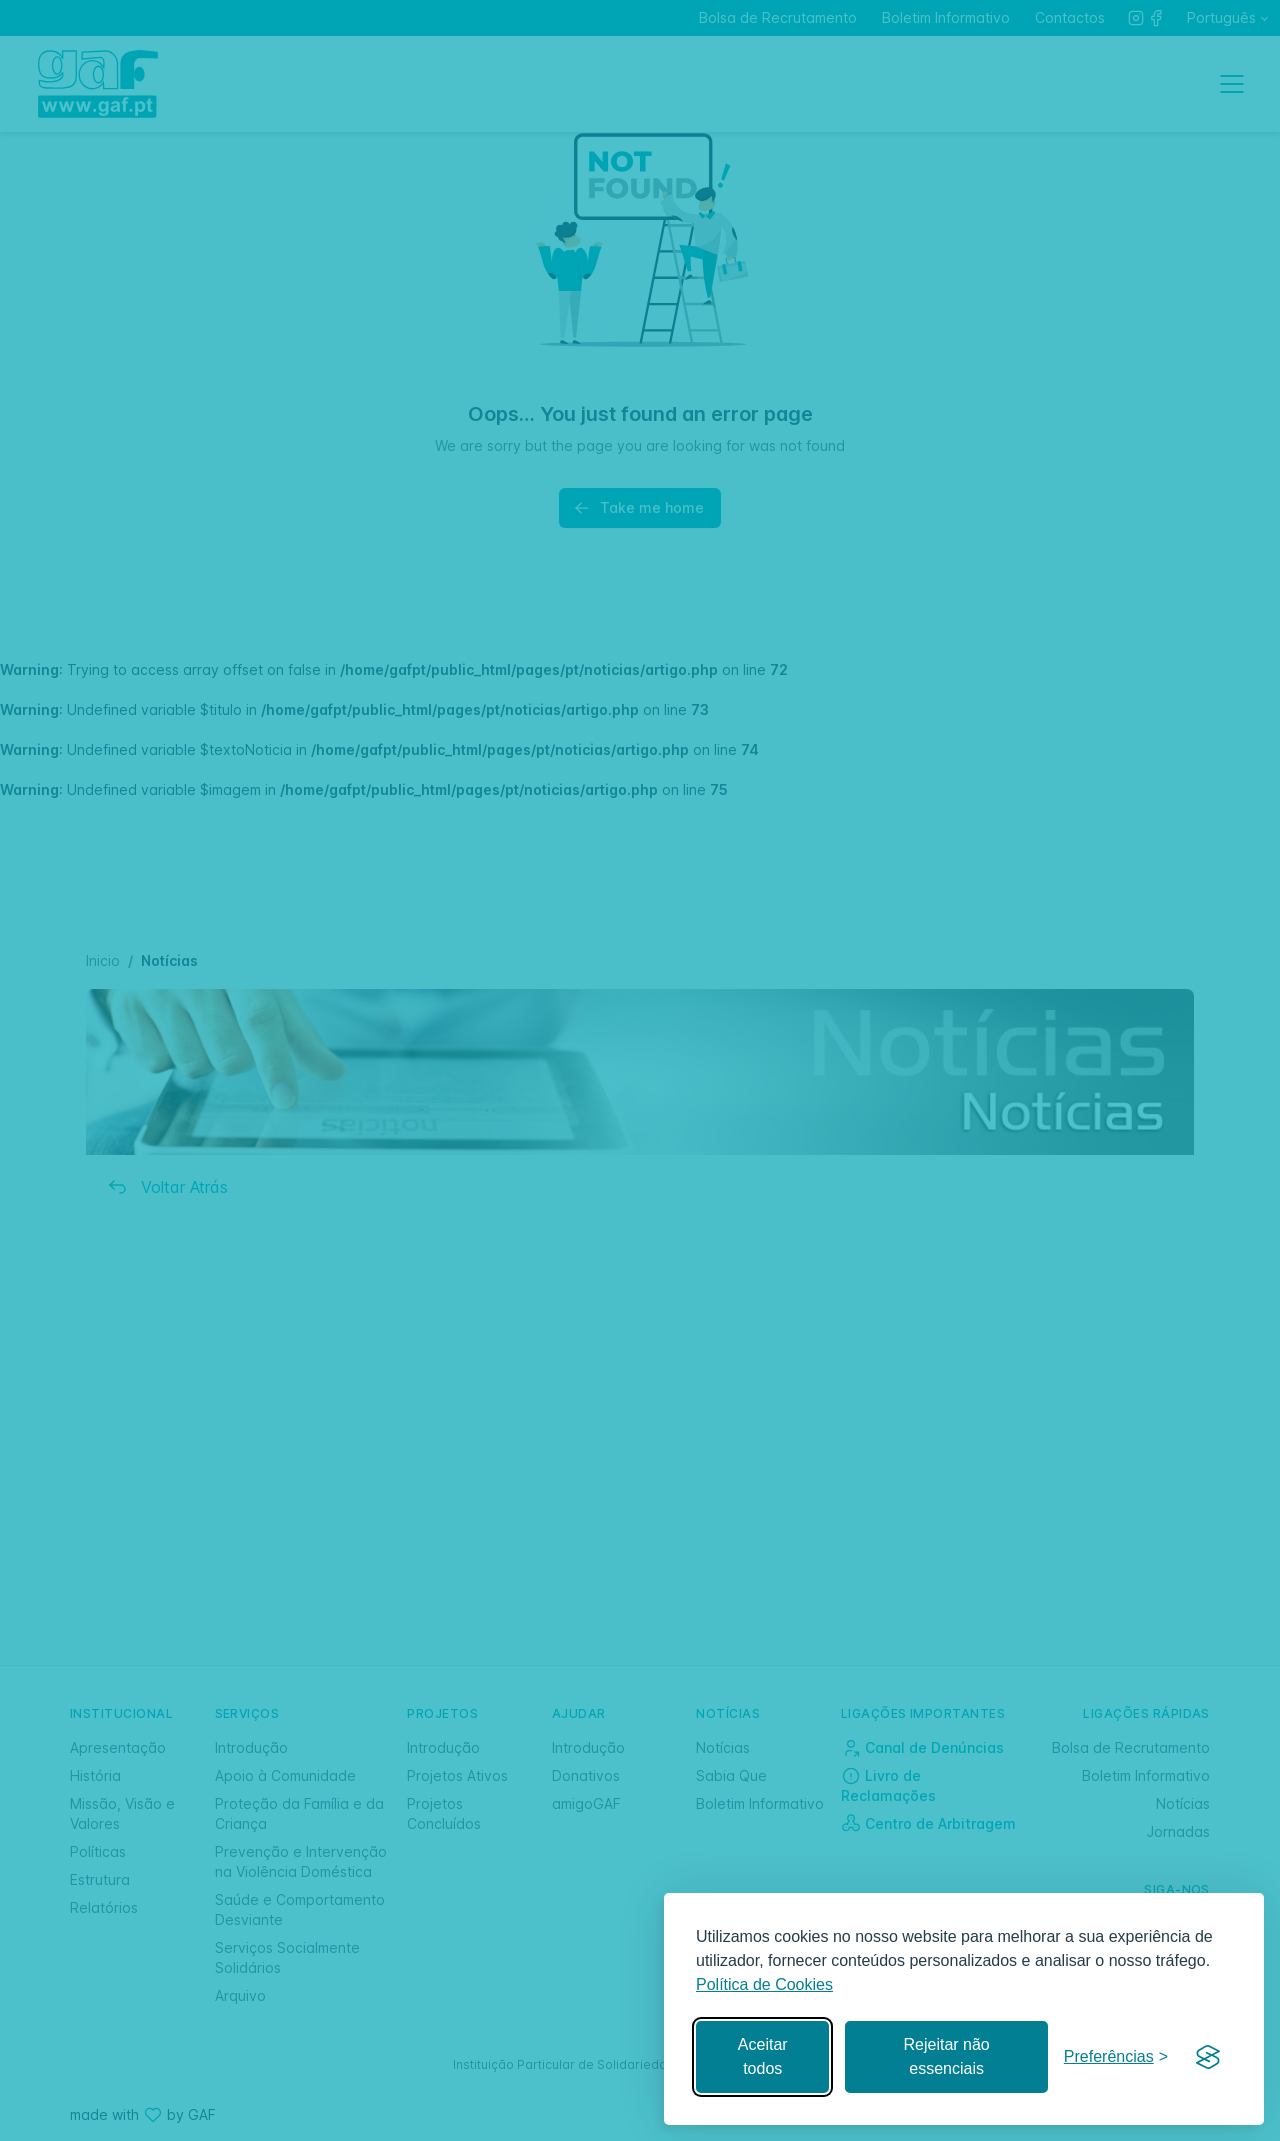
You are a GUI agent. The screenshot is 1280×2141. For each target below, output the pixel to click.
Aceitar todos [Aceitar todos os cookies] (763, 2056)
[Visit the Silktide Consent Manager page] (1208, 2057)
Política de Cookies (764, 1984)
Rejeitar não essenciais (946, 2056)
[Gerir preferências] (1116, 2057)
